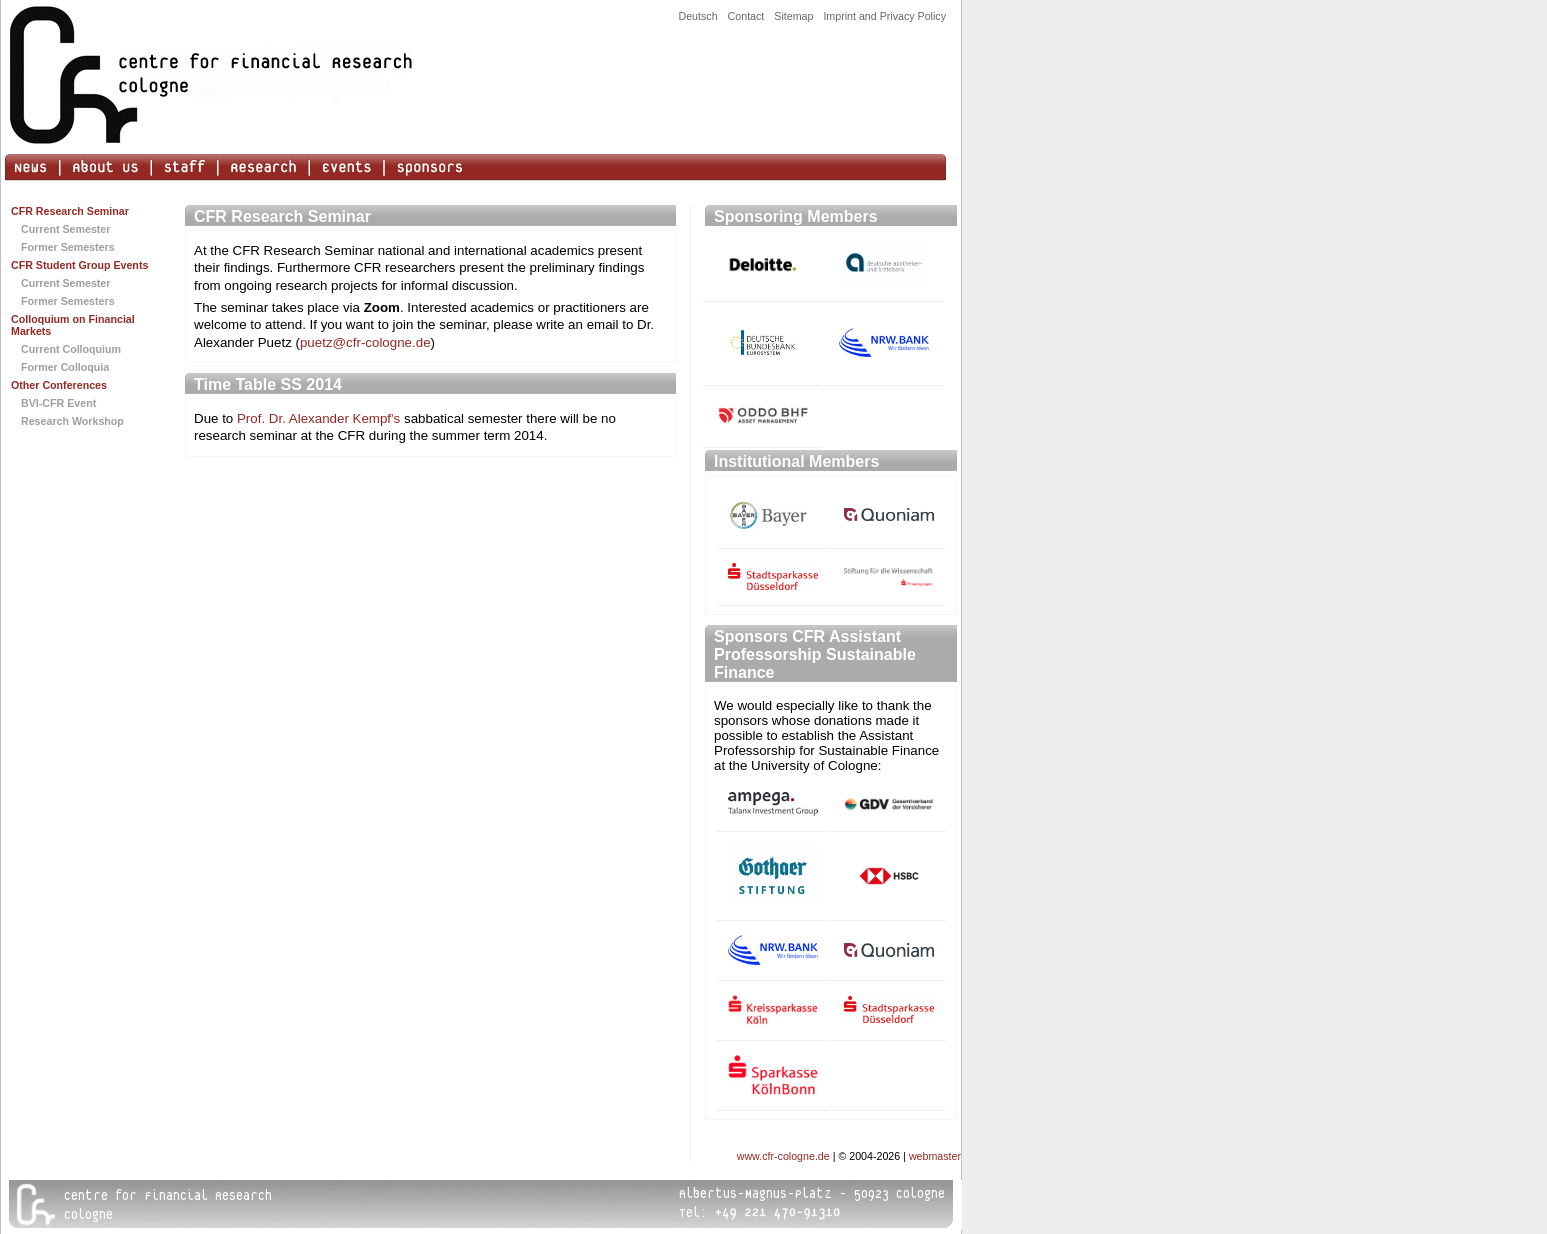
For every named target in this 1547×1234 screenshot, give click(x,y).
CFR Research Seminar (70, 211)
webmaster (935, 1156)
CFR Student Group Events (79, 265)
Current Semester (65, 229)
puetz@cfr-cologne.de (365, 342)
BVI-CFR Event (58, 403)
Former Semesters (68, 247)
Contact (746, 16)
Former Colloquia (65, 367)
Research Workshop (72, 421)
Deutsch (697, 16)
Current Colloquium (71, 349)
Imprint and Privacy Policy (884, 16)
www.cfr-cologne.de (783, 1156)
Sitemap (793, 16)
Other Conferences (59, 385)
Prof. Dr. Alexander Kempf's (318, 418)
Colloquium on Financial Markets (73, 325)
